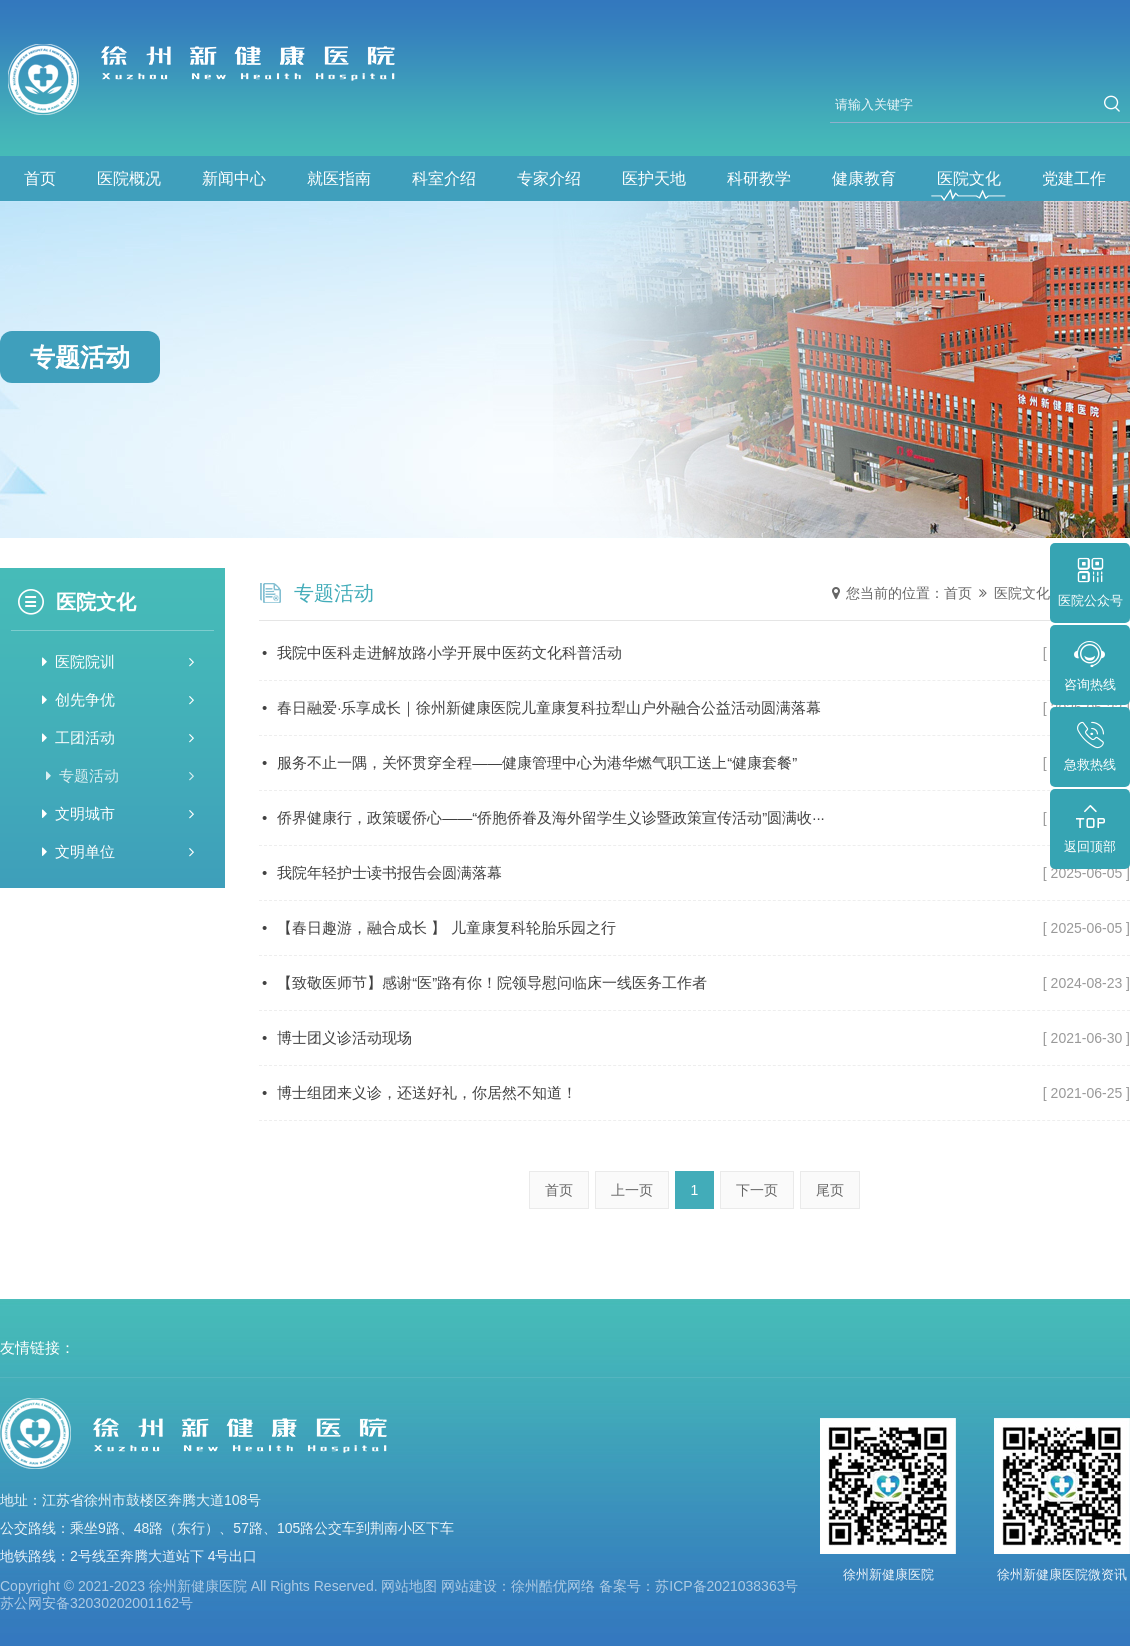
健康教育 (864, 178)
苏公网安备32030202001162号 (96, 1603)
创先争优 (118, 699)
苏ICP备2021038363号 (726, 1586)
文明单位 (118, 851)
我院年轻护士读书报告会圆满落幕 (696, 873)
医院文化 (969, 178)
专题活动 (119, 775)
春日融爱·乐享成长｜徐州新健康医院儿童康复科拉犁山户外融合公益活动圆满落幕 (696, 708)
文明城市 (118, 813)
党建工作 (1074, 178)
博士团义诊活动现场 (696, 1038)
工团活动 (118, 737)
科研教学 (759, 178)
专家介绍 (549, 178)
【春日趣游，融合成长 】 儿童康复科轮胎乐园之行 (696, 928)
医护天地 (654, 178)
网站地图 (409, 1586)
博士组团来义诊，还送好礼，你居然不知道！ (696, 1093)
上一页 (632, 1190)
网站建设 (469, 1586)
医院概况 (129, 178)
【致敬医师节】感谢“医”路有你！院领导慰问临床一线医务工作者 (696, 983)
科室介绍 (444, 178)
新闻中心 (234, 178)
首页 (40, 178)
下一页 (757, 1190)
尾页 (830, 1190)
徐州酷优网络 (553, 1586)
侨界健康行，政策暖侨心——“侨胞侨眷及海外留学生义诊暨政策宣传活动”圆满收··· (696, 818)
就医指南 (339, 178)
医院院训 (118, 661)
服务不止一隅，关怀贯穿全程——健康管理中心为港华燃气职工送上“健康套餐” (696, 763)
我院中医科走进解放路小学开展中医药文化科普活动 (696, 653)
